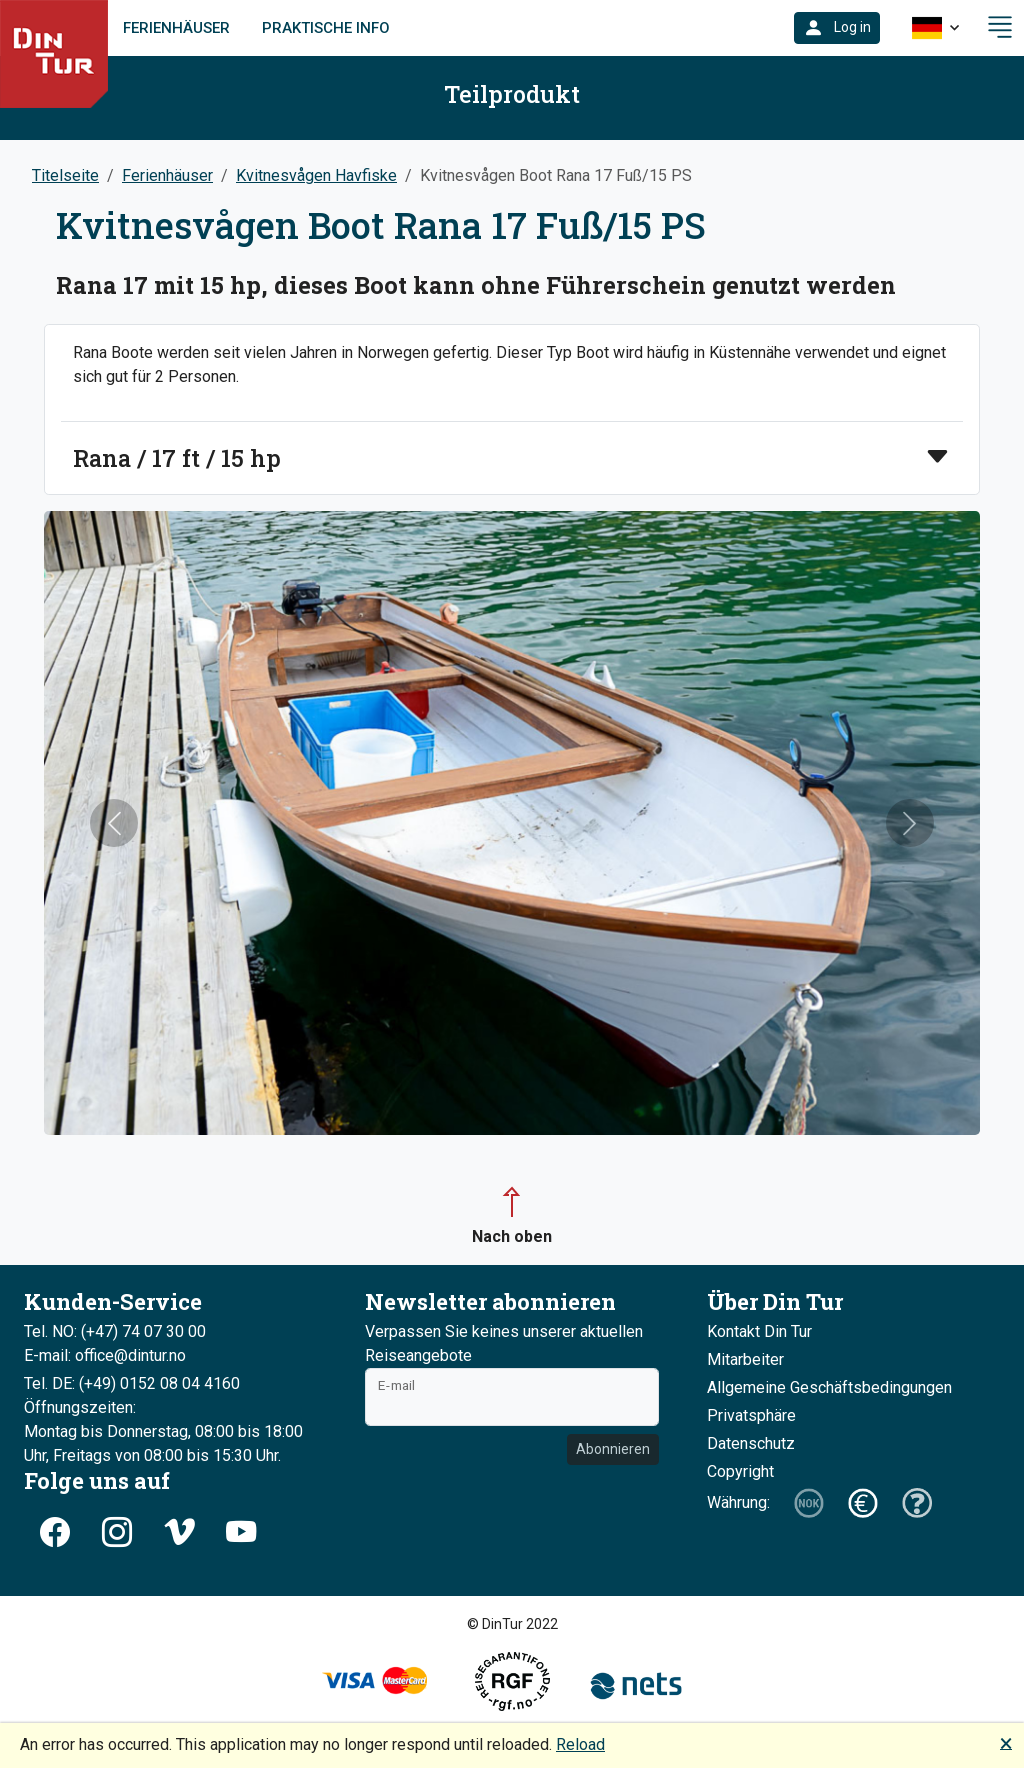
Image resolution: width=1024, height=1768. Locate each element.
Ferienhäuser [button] (167, 175)
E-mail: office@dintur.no (105, 1355)
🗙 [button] (1006, 1742)
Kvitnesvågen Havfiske (316, 175)
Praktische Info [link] (326, 28)
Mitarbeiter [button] (745, 1359)
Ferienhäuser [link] (176, 28)
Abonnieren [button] (613, 1449)
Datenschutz (751, 1443)
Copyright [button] (740, 1471)
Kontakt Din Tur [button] (759, 1331)
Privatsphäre (751, 1415)
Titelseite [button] (65, 175)
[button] (837, 28)
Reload (580, 1744)
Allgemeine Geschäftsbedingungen (829, 1387)
